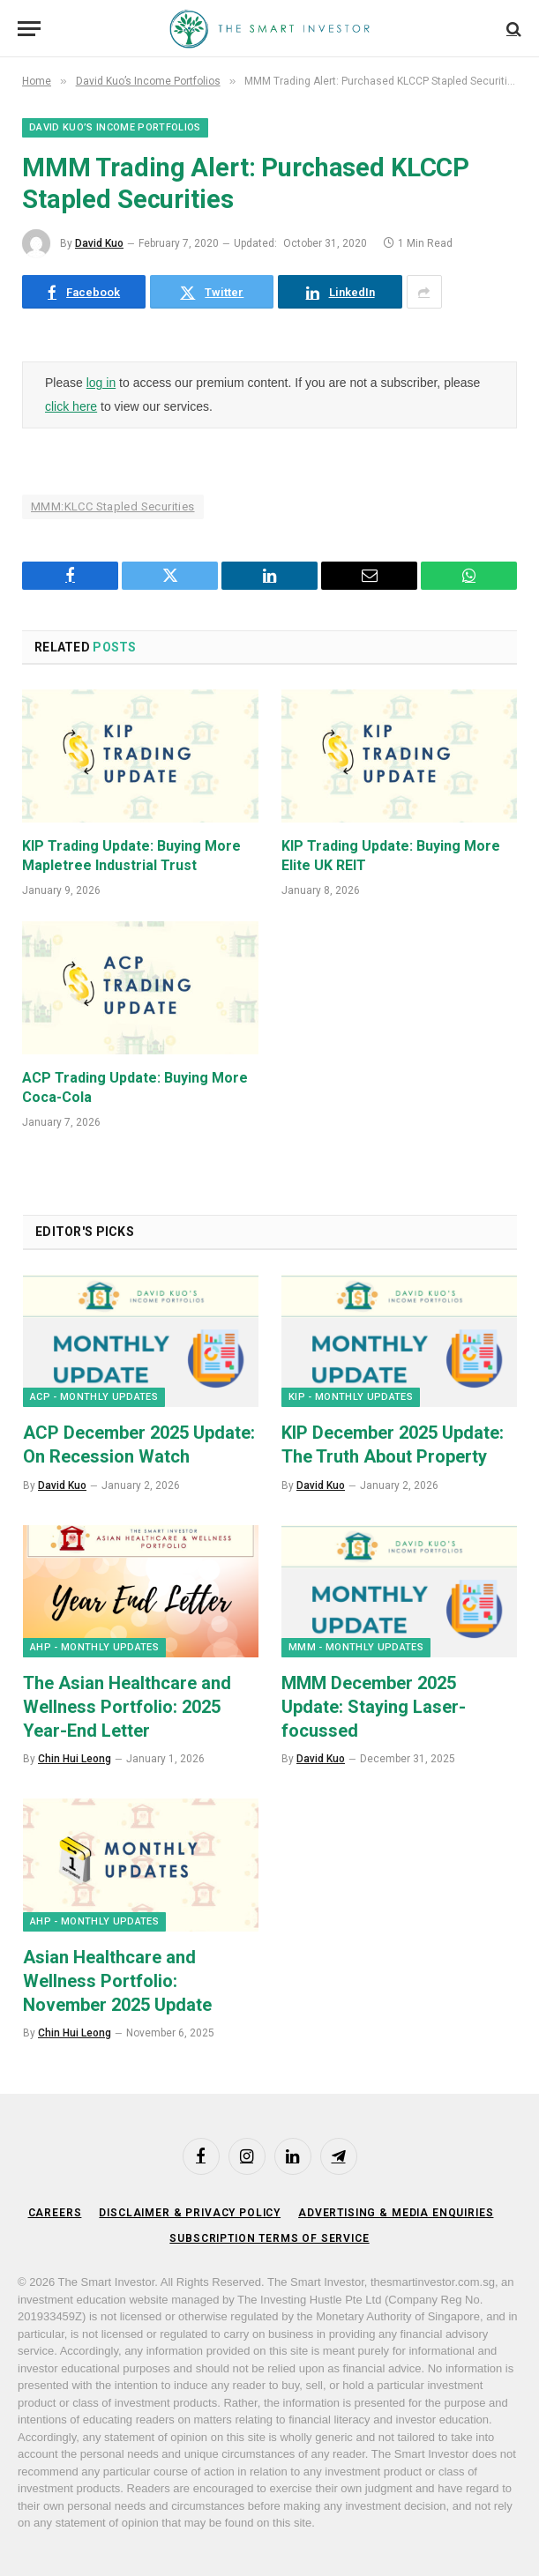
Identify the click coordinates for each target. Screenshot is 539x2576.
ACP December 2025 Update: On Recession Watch (139, 1444)
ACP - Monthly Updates (94, 1397)
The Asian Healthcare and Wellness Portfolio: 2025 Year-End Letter (127, 1706)
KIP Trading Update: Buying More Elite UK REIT (390, 856)
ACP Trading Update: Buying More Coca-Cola (135, 1087)
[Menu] (29, 28)
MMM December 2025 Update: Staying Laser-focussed (373, 1706)
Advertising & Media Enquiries (395, 2213)
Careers (55, 2213)
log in (101, 383)
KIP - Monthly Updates (350, 1397)
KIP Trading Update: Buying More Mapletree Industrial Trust (131, 856)
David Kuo (99, 243)
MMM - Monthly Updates (355, 1647)
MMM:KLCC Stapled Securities (113, 506)
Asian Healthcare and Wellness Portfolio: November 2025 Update (117, 1981)
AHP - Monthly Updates (94, 1647)
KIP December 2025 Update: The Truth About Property (392, 1444)
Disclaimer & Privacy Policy (190, 2213)
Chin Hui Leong (74, 1759)
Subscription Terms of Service (269, 2238)
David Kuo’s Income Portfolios (115, 127)
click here (71, 406)
